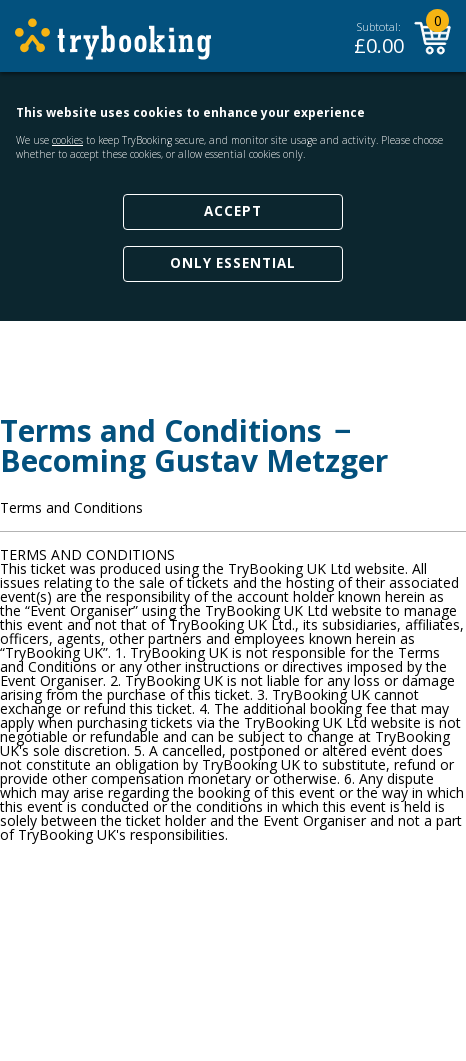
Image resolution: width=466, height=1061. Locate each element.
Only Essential (233, 263)
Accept (233, 211)
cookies (67, 140)
